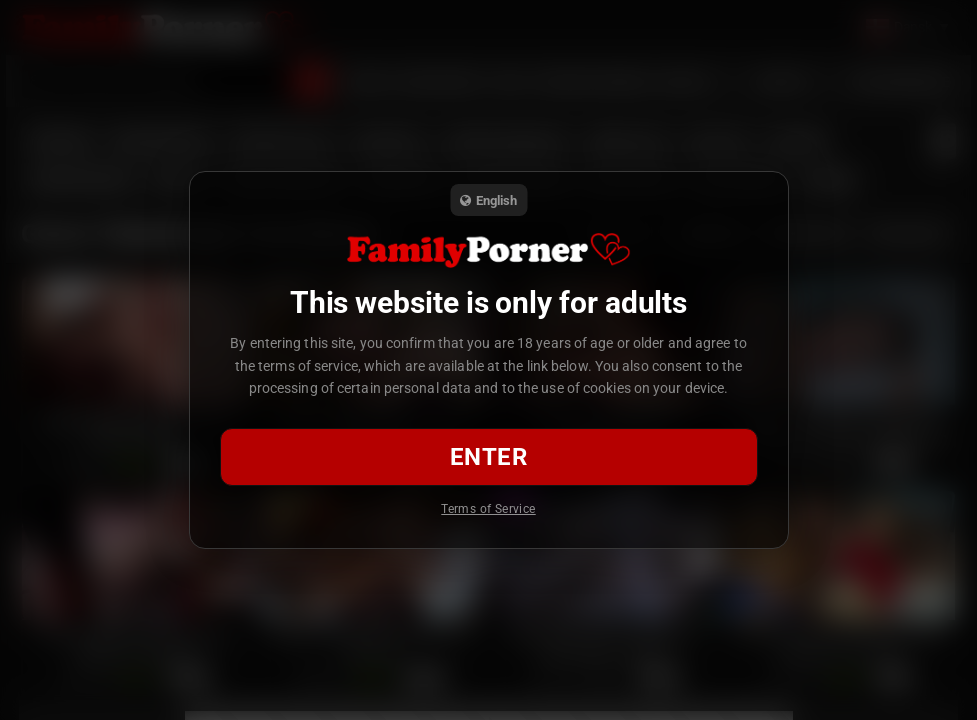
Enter (488, 457)
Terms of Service (488, 509)
